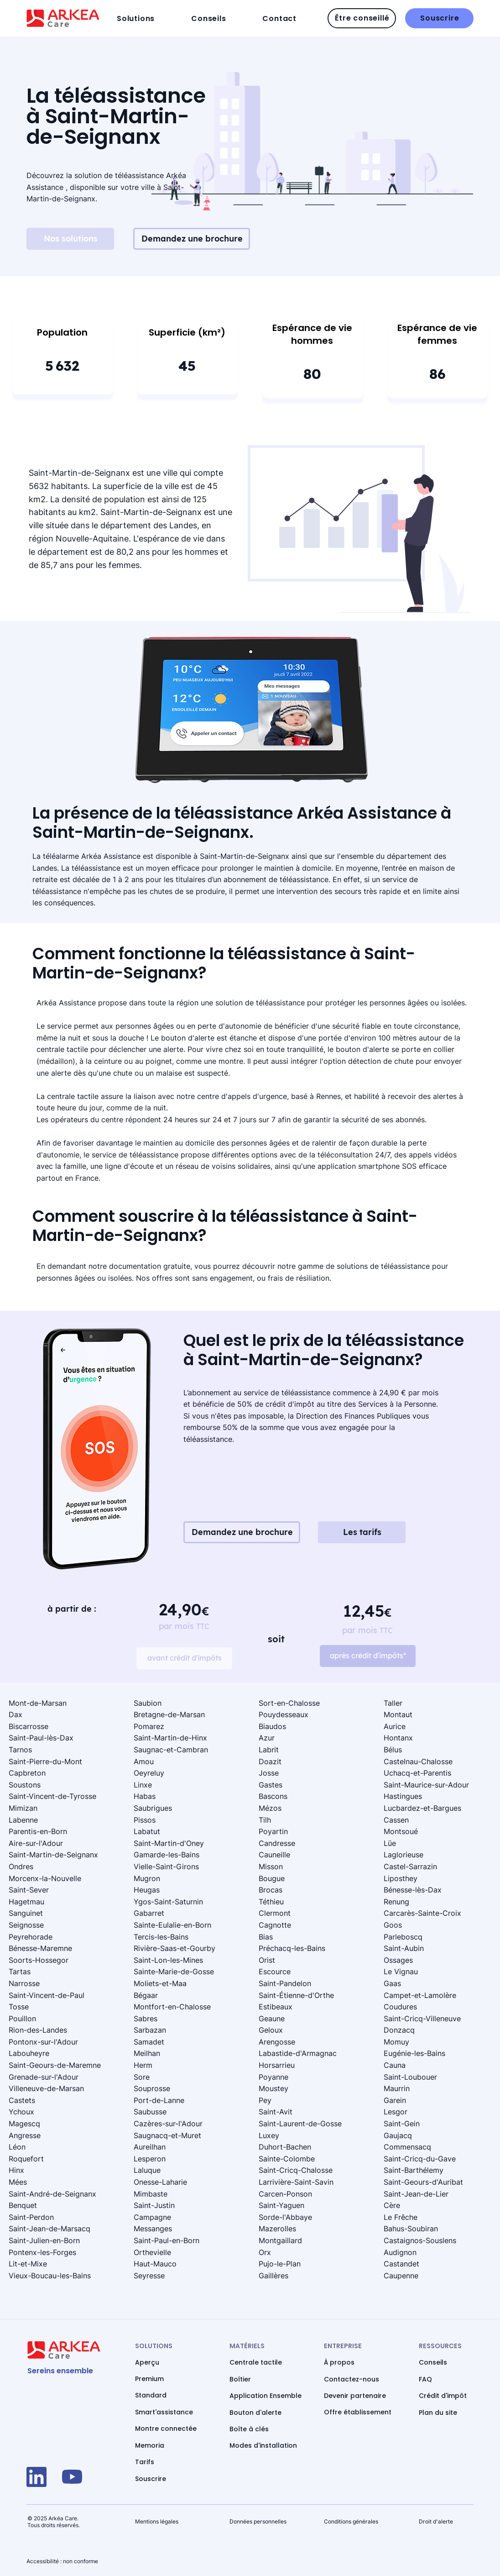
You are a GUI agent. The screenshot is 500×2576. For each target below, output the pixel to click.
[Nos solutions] (70, 239)
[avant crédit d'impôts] (184, 1658)
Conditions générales (351, 2521)
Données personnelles (257, 2521)
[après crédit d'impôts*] (368, 1656)
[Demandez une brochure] (191, 239)
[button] (151, 18)
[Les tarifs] (362, 1532)
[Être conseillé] (362, 18)
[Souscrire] (439, 18)
